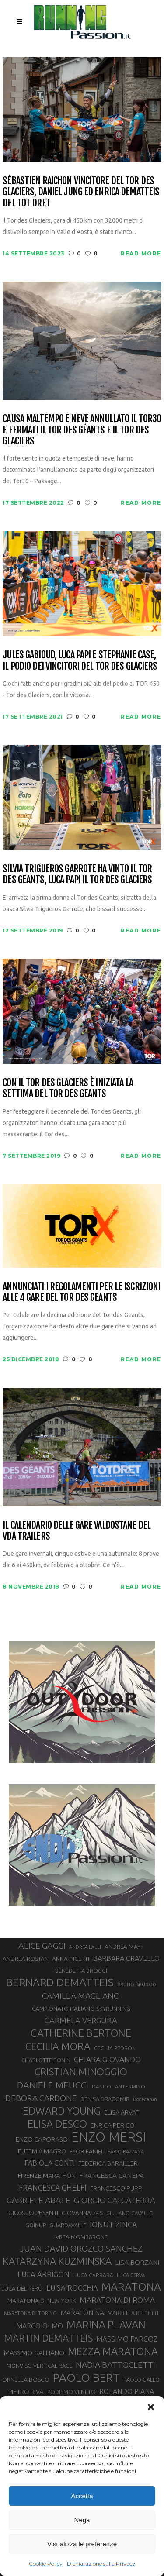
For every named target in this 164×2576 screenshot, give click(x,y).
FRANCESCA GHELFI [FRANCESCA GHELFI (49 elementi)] (53, 2187)
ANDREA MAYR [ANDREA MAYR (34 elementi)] (124, 1946)
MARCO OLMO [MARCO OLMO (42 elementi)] (39, 2326)
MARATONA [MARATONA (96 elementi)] (131, 2286)
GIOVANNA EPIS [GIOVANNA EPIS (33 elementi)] (82, 2212)
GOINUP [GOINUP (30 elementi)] (35, 2225)
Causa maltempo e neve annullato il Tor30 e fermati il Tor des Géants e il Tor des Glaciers (82, 429)
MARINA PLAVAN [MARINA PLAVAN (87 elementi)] (106, 2324)
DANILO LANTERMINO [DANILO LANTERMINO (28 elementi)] (118, 2086)
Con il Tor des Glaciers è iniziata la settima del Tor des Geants (68, 1088)
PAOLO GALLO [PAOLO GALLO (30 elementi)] (141, 2380)
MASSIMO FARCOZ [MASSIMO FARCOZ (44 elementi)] (127, 2339)
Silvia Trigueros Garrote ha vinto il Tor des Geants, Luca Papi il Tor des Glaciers (77, 874)
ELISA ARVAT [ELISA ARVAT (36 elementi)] (121, 2112)
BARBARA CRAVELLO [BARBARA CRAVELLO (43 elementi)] (126, 1958)
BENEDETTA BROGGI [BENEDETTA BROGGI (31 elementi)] (81, 1970)
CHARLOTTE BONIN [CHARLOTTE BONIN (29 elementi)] (45, 2060)
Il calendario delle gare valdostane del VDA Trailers (76, 1531)
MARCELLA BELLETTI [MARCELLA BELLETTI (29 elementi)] (133, 2313)
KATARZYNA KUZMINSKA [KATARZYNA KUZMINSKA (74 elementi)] (57, 2261)
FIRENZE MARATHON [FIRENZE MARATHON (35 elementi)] (47, 2175)
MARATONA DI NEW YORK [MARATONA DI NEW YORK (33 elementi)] (41, 2300)
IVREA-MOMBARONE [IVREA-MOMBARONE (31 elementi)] (81, 2237)
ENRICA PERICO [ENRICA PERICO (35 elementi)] (112, 2125)
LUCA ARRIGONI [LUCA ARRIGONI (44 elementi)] (44, 2274)
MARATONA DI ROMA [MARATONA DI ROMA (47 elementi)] (117, 2300)
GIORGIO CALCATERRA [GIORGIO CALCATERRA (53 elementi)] (114, 2200)
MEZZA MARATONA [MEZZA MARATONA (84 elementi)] (113, 2351)
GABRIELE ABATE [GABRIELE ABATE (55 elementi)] (38, 2200)
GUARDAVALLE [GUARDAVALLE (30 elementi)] (67, 2225)
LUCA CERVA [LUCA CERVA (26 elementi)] (131, 2275)
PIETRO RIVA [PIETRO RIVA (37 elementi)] (26, 2391)
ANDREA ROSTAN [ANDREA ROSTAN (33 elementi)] (26, 1958)
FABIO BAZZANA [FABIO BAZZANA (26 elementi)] (126, 2151)
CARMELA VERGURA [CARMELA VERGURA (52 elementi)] (81, 2020)
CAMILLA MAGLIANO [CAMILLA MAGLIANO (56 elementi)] (81, 1996)
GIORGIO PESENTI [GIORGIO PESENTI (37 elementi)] (33, 2212)
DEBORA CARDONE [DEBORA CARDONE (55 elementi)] (41, 2098)
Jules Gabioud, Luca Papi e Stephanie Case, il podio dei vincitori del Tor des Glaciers (80, 660)
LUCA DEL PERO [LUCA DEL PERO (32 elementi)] (22, 2288)
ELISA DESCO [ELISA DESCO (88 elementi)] (57, 2124)
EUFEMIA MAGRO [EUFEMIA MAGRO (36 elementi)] (42, 2151)
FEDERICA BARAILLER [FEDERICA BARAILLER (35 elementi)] (108, 2163)
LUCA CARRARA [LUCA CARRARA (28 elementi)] (93, 2275)
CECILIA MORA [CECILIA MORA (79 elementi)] (58, 2046)
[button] (151, 2407)
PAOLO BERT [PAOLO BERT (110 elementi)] (86, 2377)
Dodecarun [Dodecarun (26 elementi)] (145, 2099)
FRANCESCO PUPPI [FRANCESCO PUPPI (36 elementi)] (116, 2188)
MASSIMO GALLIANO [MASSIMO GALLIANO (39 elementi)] (34, 2352)
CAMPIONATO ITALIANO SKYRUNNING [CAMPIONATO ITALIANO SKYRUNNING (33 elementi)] (81, 2008)
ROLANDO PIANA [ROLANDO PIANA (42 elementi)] (126, 2391)
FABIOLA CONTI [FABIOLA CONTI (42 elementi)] (49, 2163)
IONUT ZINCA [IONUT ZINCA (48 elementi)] (113, 2224)
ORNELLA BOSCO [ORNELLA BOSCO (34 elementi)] (25, 2379)
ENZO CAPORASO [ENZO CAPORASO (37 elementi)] (42, 2139)
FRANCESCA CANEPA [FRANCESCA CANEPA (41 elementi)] (111, 2175)
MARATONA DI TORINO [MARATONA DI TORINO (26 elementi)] (30, 2313)
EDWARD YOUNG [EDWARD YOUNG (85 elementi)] (62, 2110)
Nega (82, 2520)
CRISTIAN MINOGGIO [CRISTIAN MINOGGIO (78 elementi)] (81, 2071)
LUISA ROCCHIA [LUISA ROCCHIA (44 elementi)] (72, 2288)
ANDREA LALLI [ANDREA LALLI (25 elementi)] (85, 1947)
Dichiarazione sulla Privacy (101, 2563)
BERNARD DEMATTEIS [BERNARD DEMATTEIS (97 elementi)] (60, 1982)
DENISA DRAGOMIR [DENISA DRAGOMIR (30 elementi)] (104, 2099)
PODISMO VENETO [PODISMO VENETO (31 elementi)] (71, 2392)
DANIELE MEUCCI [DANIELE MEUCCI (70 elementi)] (52, 2085)
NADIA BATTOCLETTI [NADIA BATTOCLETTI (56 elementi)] (115, 2365)
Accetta (82, 2496)
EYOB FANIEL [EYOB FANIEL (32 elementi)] (87, 2151)
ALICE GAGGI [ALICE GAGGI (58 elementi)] (42, 1945)
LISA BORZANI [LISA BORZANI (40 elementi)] (137, 2262)
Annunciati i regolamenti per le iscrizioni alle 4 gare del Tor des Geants (81, 1292)
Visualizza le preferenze (82, 2544)
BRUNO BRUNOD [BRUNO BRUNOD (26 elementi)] (136, 1984)
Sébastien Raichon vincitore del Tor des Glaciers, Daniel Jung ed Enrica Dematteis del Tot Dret (81, 191)
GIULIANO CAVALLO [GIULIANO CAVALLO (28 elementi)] (130, 2213)
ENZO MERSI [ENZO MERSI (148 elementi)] (108, 2137)
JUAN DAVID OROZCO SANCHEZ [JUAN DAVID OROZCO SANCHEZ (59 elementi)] (81, 2248)
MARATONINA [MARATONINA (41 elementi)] (82, 2312)
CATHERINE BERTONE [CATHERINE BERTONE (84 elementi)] (81, 2033)
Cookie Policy (46, 2563)
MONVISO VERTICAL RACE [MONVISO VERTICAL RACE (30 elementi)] (39, 2366)
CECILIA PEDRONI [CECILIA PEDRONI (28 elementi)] (115, 2048)
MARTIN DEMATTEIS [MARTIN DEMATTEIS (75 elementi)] (48, 2337)
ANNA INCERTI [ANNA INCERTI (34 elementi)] (70, 1958)
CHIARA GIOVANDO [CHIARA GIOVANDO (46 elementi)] (107, 2059)
